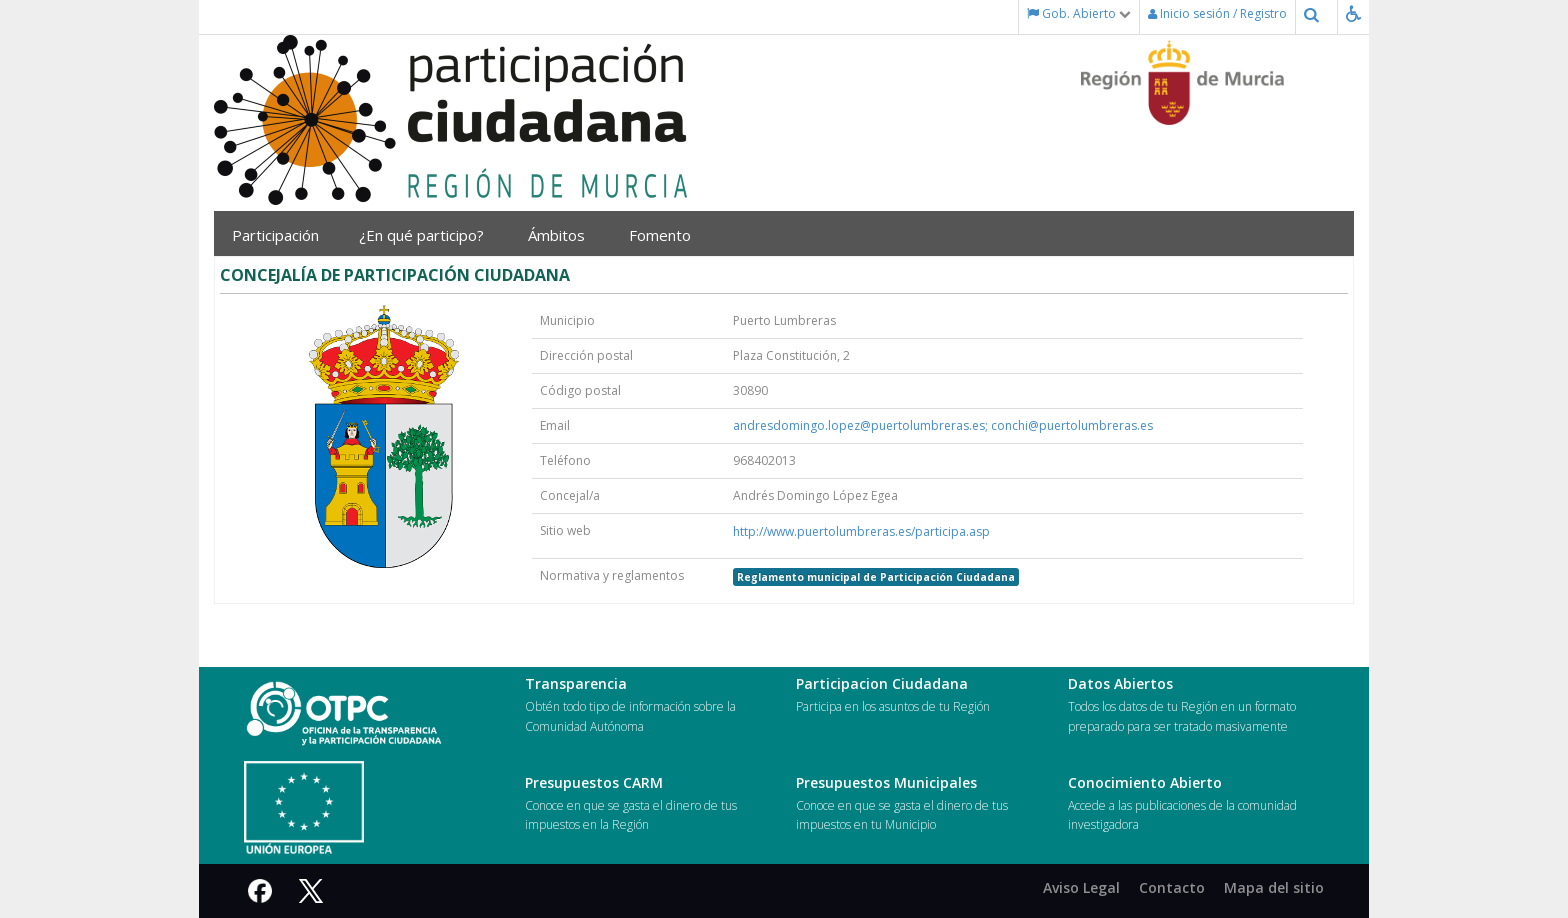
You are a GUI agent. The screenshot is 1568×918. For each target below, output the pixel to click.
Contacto (1172, 887)
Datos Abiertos (1120, 683)
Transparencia (576, 683)
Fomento (667, 235)
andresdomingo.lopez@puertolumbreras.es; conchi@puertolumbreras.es (943, 425)
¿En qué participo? (428, 235)
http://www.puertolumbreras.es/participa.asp (861, 531)
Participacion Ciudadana (882, 683)
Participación (280, 235)
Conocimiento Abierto (1145, 782)
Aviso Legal (1081, 887)
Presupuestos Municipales (886, 782)
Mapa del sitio (1274, 887)
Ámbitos (563, 235)
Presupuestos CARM (594, 782)
